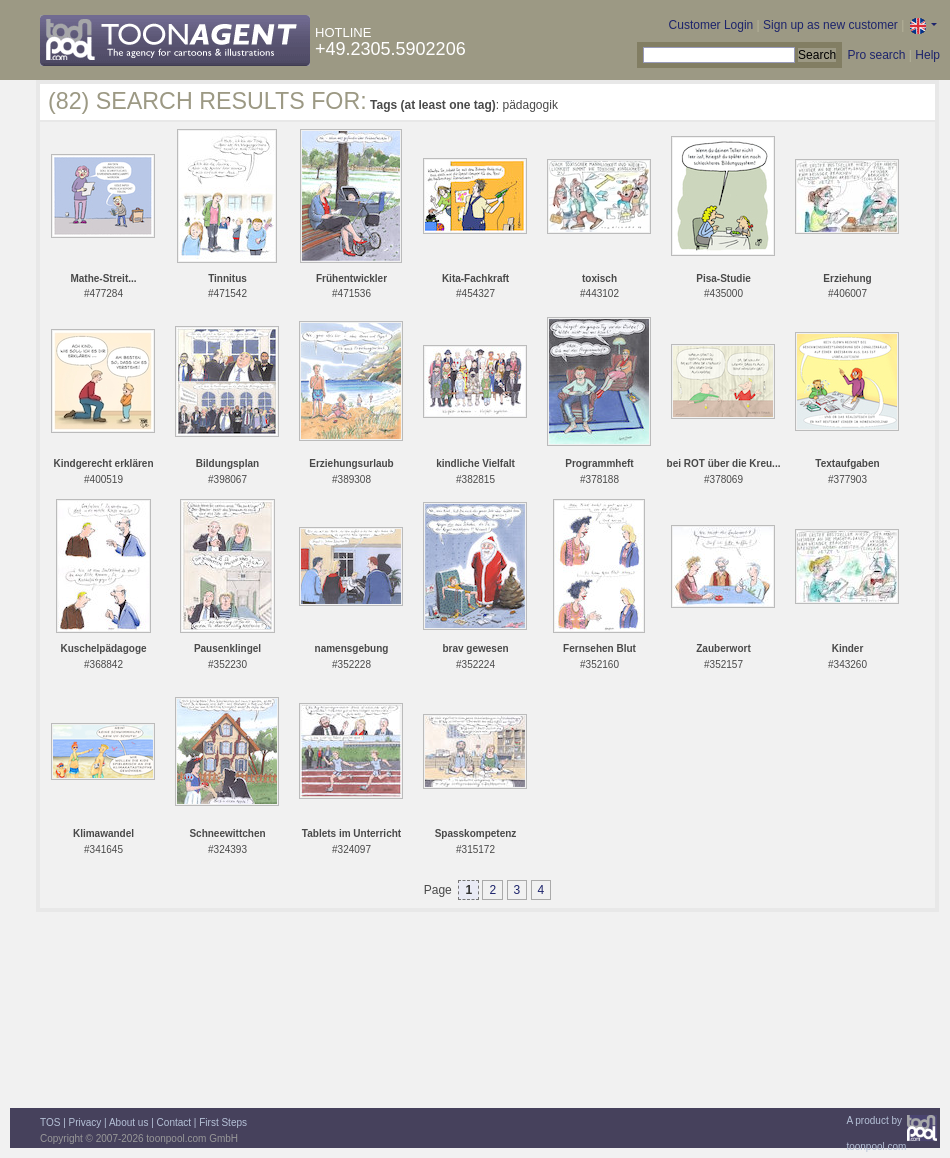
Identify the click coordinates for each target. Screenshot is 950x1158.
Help (927, 55)
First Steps (223, 1122)
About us (128, 1122)
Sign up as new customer (830, 25)
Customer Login (711, 25)
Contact (174, 1122)
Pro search (876, 55)
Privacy (85, 1122)
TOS (50, 1122)
